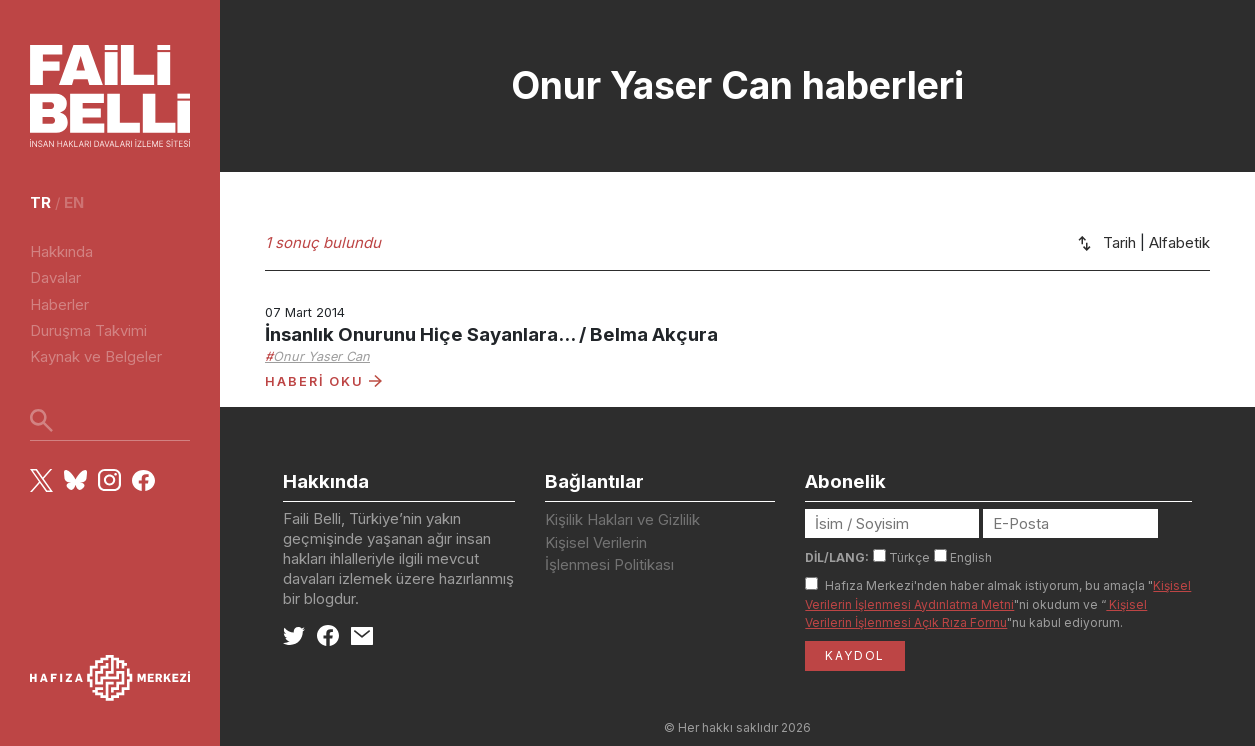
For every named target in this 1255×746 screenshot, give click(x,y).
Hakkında (61, 251)
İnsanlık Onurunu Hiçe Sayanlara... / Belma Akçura (491, 334)
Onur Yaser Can (321, 356)
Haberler (59, 304)
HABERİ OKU (323, 381)
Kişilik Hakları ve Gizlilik (622, 519)
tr (40, 202)
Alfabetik (1179, 242)
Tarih (1119, 242)
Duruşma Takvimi (88, 330)
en (74, 202)
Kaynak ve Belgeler (96, 356)
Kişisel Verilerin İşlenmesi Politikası (609, 554)
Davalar (55, 277)
